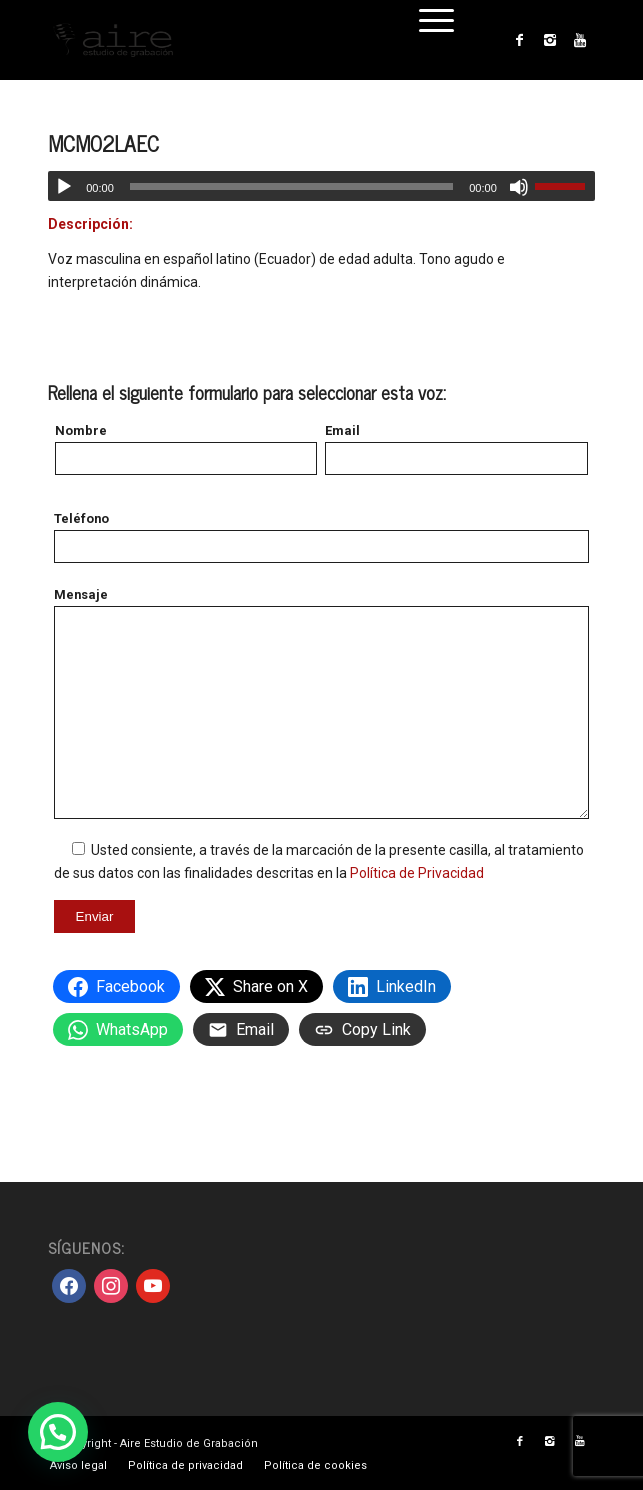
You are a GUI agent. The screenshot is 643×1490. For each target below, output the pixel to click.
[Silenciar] (519, 187)
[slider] (291, 186)
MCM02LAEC (103, 143)
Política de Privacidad (417, 873)
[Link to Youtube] (580, 40)
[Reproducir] (64, 187)
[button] (58, 1432)
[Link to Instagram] (550, 40)
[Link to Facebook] (520, 40)
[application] (321, 186)
